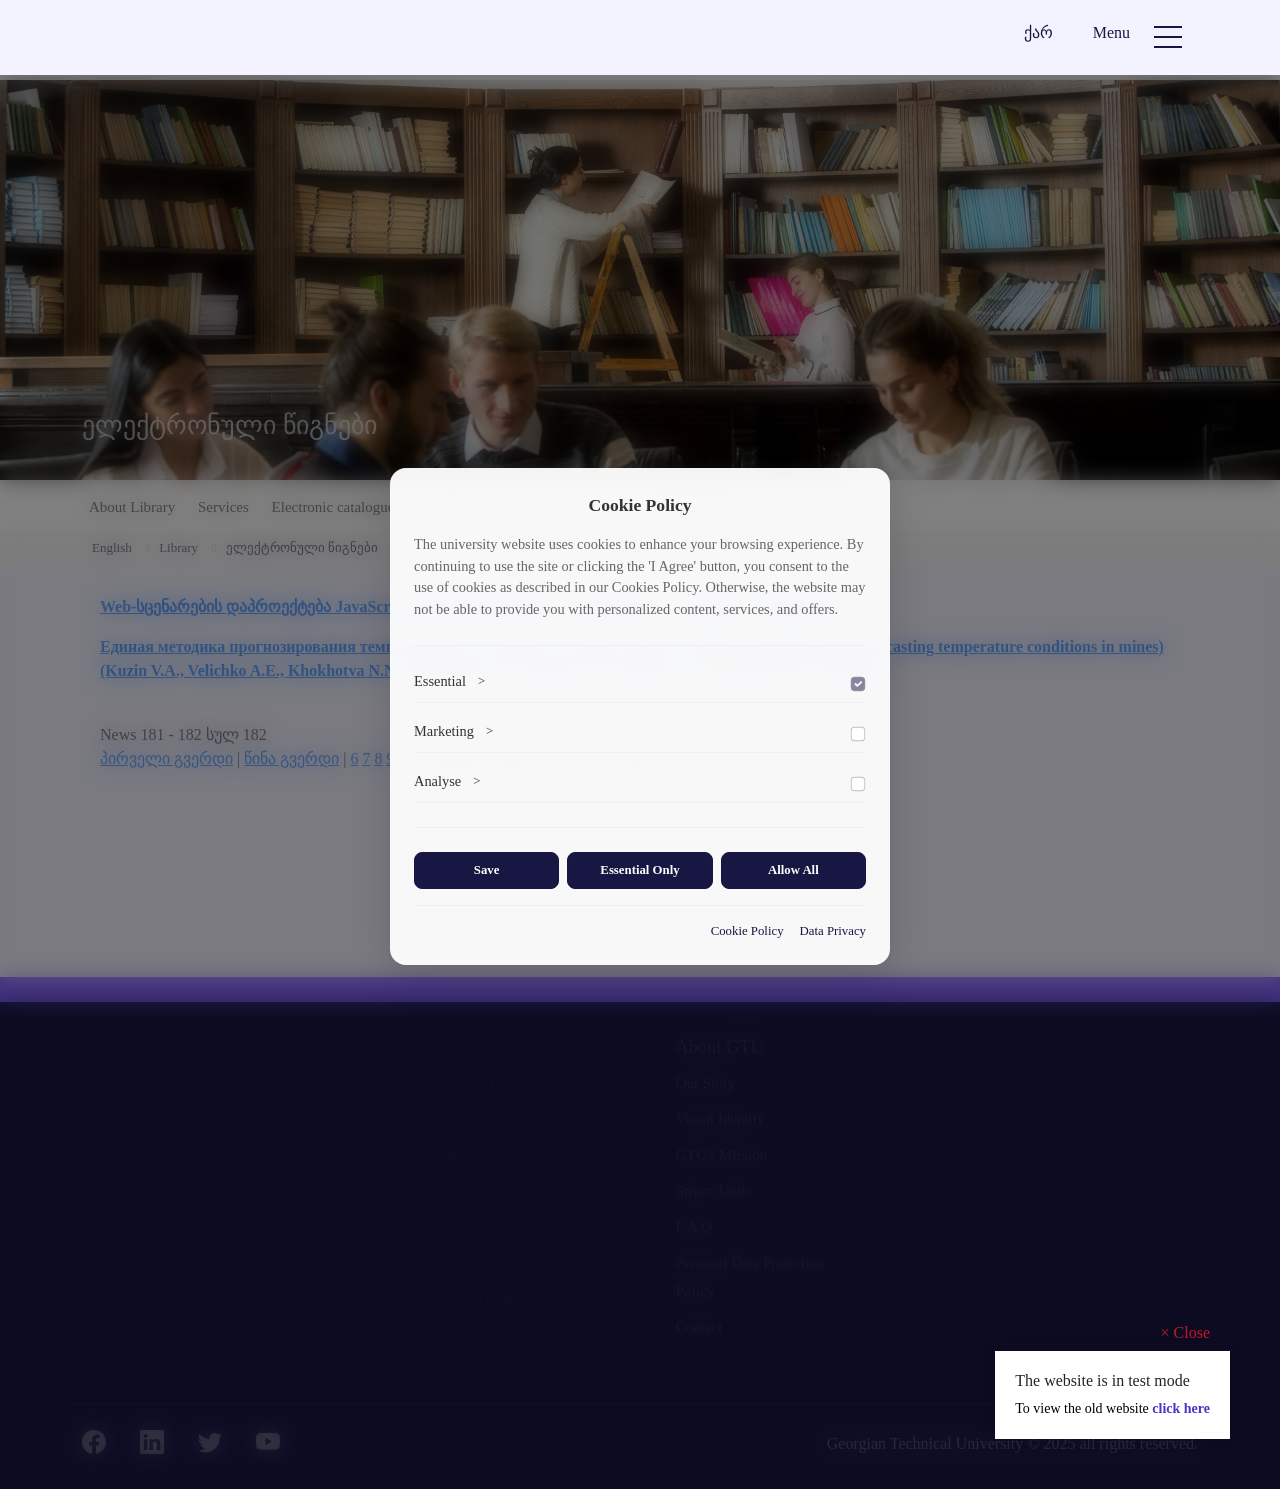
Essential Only (639, 870)
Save (487, 870)
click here (1181, 1408)
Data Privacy (833, 931)
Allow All (793, 870)
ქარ (1038, 32)
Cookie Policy (747, 931)
